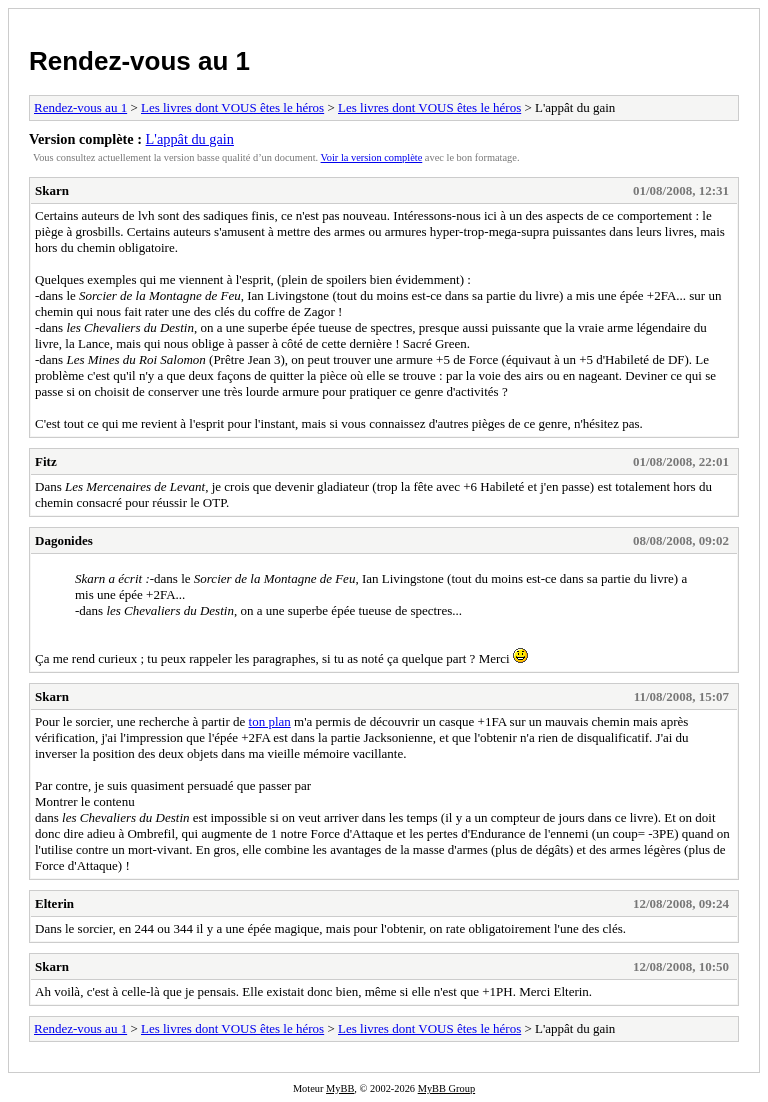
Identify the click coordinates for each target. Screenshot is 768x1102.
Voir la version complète (372, 157)
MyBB (340, 1088)
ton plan (270, 721)
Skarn (52, 190)
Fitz (46, 461)
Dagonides (64, 540)
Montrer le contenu (85, 801)
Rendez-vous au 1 (139, 61)
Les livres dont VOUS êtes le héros (232, 107)
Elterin (54, 903)
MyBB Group (446, 1088)
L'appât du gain (190, 139)
